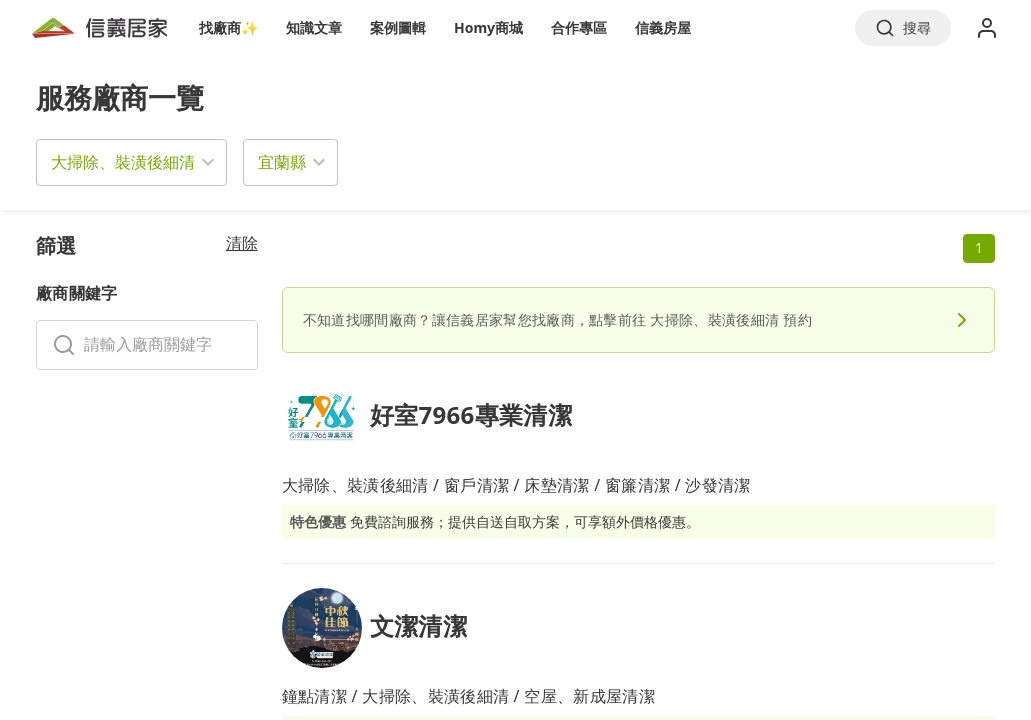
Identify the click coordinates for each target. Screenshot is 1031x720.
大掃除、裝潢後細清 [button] (123, 162)
